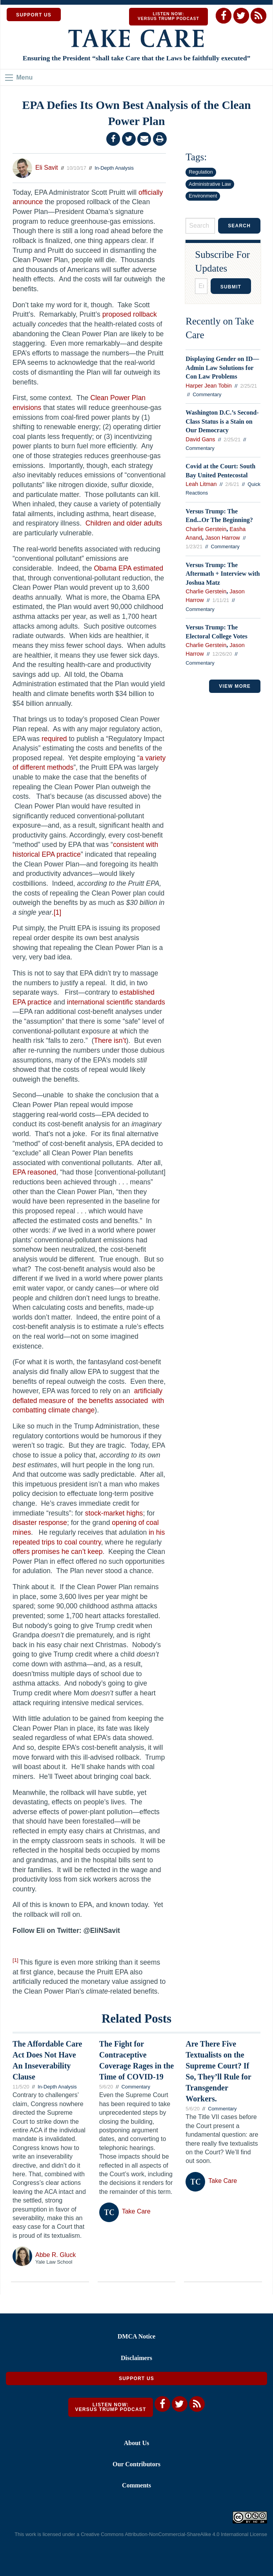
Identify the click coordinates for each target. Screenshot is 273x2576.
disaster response (40, 1522)
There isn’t (110, 1040)
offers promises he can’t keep (58, 1551)
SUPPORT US (33, 15)
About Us (136, 2443)
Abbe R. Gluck (55, 2255)
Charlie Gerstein (206, 529)
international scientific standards (116, 1002)
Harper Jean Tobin (208, 386)
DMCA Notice (136, 2336)
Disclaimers (136, 2358)
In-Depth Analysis (114, 168)
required (54, 739)
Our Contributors (136, 2464)
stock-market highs (114, 1513)
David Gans (200, 439)
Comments (136, 2485)
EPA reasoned (34, 1172)
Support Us (136, 2378)
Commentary (207, 394)
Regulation (201, 172)
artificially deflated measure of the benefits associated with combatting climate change (88, 1400)
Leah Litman (201, 484)
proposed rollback (129, 314)
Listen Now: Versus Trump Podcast (168, 16)
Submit (230, 287)
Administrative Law (210, 184)
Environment (203, 196)
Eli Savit (46, 167)
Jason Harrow (222, 538)
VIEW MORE (235, 686)
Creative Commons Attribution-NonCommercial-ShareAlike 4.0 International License (174, 2534)
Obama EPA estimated (128, 568)
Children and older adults (124, 523)
